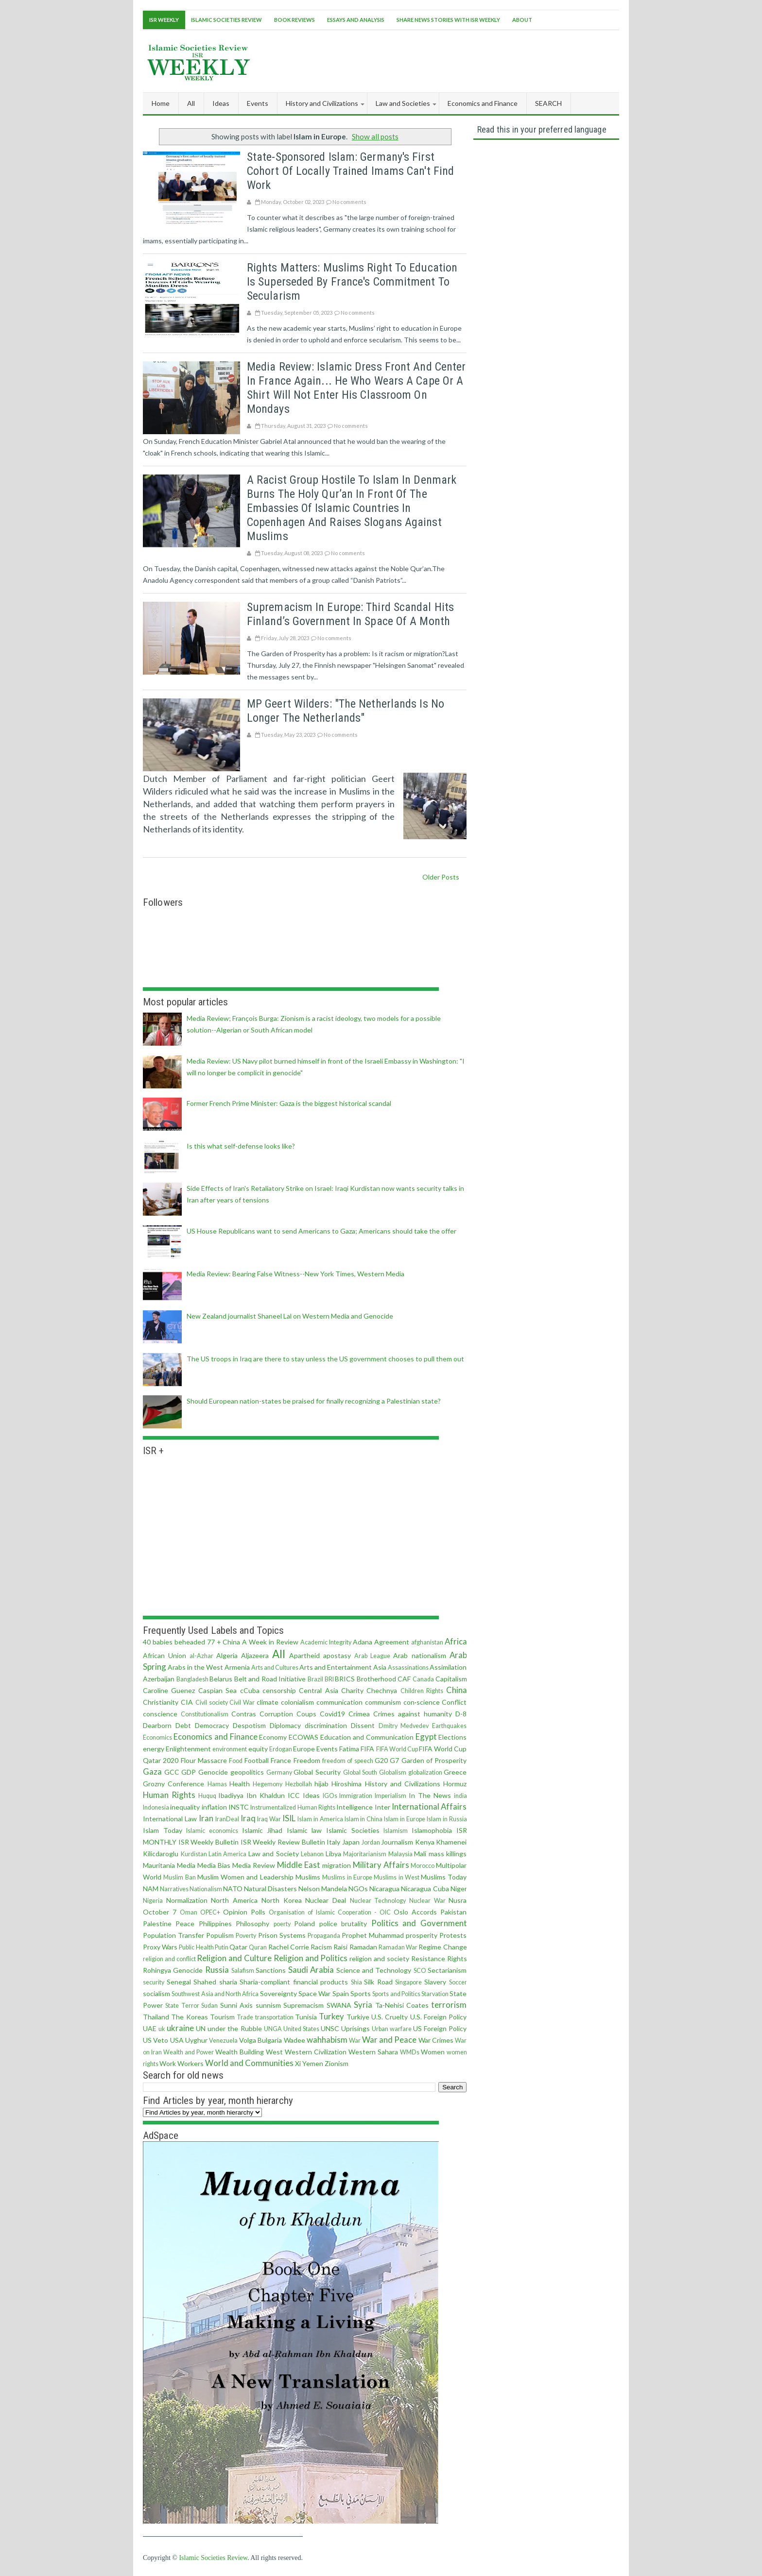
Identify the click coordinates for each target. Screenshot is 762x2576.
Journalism (397, 1842)
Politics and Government (419, 1923)
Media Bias (213, 1865)
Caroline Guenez (169, 1690)
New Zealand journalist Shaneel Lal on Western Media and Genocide (290, 1316)
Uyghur (196, 2040)
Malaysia (400, 1854)
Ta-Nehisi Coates (402, 2005)
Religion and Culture (234, 1958)
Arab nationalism (419, 1655)
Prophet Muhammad (373, 1935)
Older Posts (440, 877)
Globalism (392, 1772)
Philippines (215, 1923)
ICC (294, 1795)
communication (339, 1702)
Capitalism (451, 1679)
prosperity (421, 1935)
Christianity (160, 1702)
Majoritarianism (364, 1854)
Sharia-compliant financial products (294, 1982)
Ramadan (363, 1947)
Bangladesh (192, 1679)
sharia (228, 1982)
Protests (453, 1935)
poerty (282, 1924)
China (456, 1690)
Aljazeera (255, 1655)
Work (167, 2063)
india (460, 1795)
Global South (360, 1772)
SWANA (339, 2005)
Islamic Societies (353, 1830)
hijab (321, 1783)
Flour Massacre (204, 1760)
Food (235, 1760)
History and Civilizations (403, 1783)
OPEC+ (210, 1912)
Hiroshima (346, 1783)
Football (256, 1760)
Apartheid (304, 1655)
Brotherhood (376, 1679)
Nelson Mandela (322, 1888)
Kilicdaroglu (160, 1853)
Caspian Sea (217, 1690)
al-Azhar (201, 1656)
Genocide (213, 1772)
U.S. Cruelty (389, 2017)
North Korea (281, 1900)
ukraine (180, 2028)
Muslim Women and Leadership (245, 1877)
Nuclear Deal (325, 1900)
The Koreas (189, 2017)
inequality (185, 1807)
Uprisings (355, 2028)
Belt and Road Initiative (270, 1679)
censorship (279, 1690)
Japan (351, 1842)
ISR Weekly (164, 20)
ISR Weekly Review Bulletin (283, 1842)
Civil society (211, 1702)
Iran (206, 1818)
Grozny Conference (173, 1783)
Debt (183, 1725)
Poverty (246, 1935)
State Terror (182, 2005)
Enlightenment (188, 1749)
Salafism (242, 1970)
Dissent (363, 1725)
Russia (217, 1970)
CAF (404, 1679)
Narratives (174, 1889)
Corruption (276, 1714)
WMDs (409, 2052)
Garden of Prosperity (434, 1760)
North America (234, 1900)
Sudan (209, 2005)
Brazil (315, 1679)
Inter (382, 1807)
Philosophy (252, 1923)
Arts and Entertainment (335, 1667)
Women (433, 2052)
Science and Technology (374, 1970)
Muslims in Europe (347, 1877)
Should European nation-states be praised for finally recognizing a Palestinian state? (314, 1401)
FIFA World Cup (397, 1749)
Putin (221, 1947)
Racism (321, 1947)
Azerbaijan (158, 1679)
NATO (232, 1888)
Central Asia (318, 1690)
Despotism (249, 1725)
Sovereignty (278, 1993)
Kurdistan (194, 1854)
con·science (421, 1702)
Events (327, 1749)
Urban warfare (392, 2029)
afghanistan (427, 1642)
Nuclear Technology (378, 1900)
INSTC (238, 1807)
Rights (457, 1958)
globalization (425, 1772)
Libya (333, 1853)
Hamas (217, 1784)
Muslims (307, 1877)
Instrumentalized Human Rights (292, 1807)
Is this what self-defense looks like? (241, 1146)
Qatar (238, 1947)
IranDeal (227, 1819)
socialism (156, 1993)
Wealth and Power (188, 2052)
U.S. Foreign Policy (438, 2017)
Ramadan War (398, 1947)
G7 (394, 1760)
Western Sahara (373, 2052)
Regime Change (442, 1947)
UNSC (330, 2028)
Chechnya (381, 1690)
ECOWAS (303, 1737)
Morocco (422, 1865)
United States (301, 2029)
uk (161, 2029)
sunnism (268, 2005)
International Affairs (429, 1806)
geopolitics (247, 1772)
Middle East (298, 1865)
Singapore (408, 1982)
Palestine (157, 1923)
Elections (452, 1737)
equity (258, 1749)
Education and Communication (367, 1737)
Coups (306, 1714)
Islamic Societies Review (226, 20)
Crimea (359, 1714)
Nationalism (206, 1889)
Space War (314, 1993)
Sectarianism (447, 1970)
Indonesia (156, 1807)
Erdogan (280, 1749)
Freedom (307, 1760)
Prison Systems (282, 1935)
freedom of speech (347, 1760)
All (191, 103)
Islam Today (162, 1830)
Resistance (428, 1958)
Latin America (227, 1854)
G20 (381, 1760)
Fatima (349, 1749)
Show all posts (375, 136)
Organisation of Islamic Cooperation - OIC (330, 1912)
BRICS (345, 1679)
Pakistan (453, 1912)
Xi (298, 2063)
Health (239, 1783)
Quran (258, 1947)
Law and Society (273, 1853)
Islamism (395, 1830)
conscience (160, 1714)
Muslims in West (396, 1877)
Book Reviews (294, 20)
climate (267, 1702)
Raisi (340, 1947)
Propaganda (324, 1935)
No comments (349, 202)
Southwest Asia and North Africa (215, 1994)
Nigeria (153, 1900)
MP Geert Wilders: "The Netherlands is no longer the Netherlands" (345, 711)
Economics (157, 1737)
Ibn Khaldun (265, 1795)
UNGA (273, 2029)
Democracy (212, 1725)
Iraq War (269, 1819)
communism (383, 1702)
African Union (164, 1655)
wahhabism (327, 2039)
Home (161, 103)
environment (229, 1749)
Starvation (435, 1994)
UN (201, 2028)
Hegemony (267, 1784)
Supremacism (303, 2005)
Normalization (187, 1900)
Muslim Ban (179, 1877)
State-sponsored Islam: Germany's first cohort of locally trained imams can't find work (350, 171)
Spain (340, 1993)
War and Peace (389, 2039)
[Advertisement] (442, 60)
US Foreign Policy (440, 2028)
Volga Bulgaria (260, 2040)
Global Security (317, 1772)
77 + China (224, 1642)
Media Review (253, 1865)
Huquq (207, 1795)
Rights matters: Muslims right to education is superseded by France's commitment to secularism (352, 282)
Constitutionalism (204, 1714)
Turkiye (357, 2017)
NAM (150, 1888)
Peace (184, 1923)
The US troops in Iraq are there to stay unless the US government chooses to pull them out (325, 1359)
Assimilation (448, 1667)
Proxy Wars (160, 1947)
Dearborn (157, 1725)
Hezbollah (298, 1784)
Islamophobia (432, 1830)
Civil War (242, 1702)
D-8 (461, 1714)
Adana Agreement (381, 1642)
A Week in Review (270, 1642)
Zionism (336, 2063)
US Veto (155, 2040)
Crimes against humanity (412, 1714)
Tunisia (306, 2017)
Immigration (355, 1795)
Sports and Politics (396, 1994)
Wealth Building (239, 2052)
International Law (170, 1818)
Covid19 (332, 1714)
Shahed (204, 1982)
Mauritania (159, 1865)
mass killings (448, 1853)
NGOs (358, 1888)
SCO (420, 1970)
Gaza (152, 1771)
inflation (214, 1807)
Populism (220, 1935)
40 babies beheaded (174, 1642)
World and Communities (249, 2063)
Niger (458, 1888)
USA (177, 2040)
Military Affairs (381, 1865)
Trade (245, 2017)
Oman (188, 1912)
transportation (274, 2017)
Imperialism (390, 1795)
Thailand (156, 2017)
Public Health (196, 1947)
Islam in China (364, 1819)
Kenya (424, 1842)
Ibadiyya (230, 1795)
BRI (329, 1679)
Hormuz (455, 1783)
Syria (363, 2005)
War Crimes (435, 2040)
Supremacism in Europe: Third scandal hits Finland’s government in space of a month (350, 614)
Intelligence (354, 1807)
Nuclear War (427, 1900)
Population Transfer (173, 1935)
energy (153, 1749)
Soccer (458, 1982)
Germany (279, 1772)
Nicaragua (384, 1888)
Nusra (458, 1900)
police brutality (343, 1923)
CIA (187, 1702)
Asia (379, 1667)
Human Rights (169, 1795)
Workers (190, 2063)
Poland (304, 1923)
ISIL (288, 1818)
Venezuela (223, 2040)
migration (336, 1865)
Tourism (222, 2017)
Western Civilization (315, 2052)
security (153, 1982)
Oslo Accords (415, 1912)
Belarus (220, 1679)
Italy (333, 1842)
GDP (188, 1772)
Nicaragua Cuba (425, 1888)
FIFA (367, 1749)
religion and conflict (169, 1959)
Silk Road (378, 1982)
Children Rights (421, 1691)
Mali (420, 1853)
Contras (243, 1714)
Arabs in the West (195, 1667)
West (274, 2052)
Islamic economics (212, 1830)
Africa (456, 1641)
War (355, 2040)
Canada (423, 1679)
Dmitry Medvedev (404, 1725)
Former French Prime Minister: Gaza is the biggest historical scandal (289, 1103)
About (522, 20)
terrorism (449, 2005)
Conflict (454, 1702)
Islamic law (304, 1830)
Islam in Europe (404, 1819)
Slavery (435, 1982)
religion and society (379, 1958)
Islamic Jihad (262, 1830)
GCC (171, 1772)
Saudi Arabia (311, 1970)
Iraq (248, 1818)
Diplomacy (285, 1725)
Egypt (426, 1736)
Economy (273, 1737)
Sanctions (271, 1970)
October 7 (159, 1912)
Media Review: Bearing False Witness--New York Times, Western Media (295, 1274)
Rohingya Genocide (173, 1970)
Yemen (312, 2063)
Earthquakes (449, 1725)
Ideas (311, 1795)
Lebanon (312, 1854)
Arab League (372, 1656)
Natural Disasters (270, 1888)
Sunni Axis (236, 2005)
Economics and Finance (215, 1736)
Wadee (294, 2040)
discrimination (326, 1725)
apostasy (337, 1655)
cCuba (250, 1690)
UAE (149, 2028)
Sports (360, 1993)
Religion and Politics (311, 1958)
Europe (304, 1749)
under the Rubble (234, 2028)
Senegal (179, 1982)
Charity (352, 1690)
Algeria (227, 1655)
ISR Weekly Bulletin (208, 1842)
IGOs (330, 1795)
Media (186, 1865)
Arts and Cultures (274, 1667)
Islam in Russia (447, 1819)
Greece (455, 1772)
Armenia (237, 1667)
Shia (356, 1982)
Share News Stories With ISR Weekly (448, 20)
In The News (430, 1795)
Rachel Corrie (288, 1947)
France (281, 1760)
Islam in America (320, 1819)
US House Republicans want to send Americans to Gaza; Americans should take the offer (321, 1231)
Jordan (371, 1842)
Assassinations (408, 1667)
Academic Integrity (325, 1642)
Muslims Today (444, 1877)
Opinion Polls (244, 1912)
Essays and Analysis (355, 20)
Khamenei (451, 1842)
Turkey (331, 2016)
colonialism (297, 1702)
